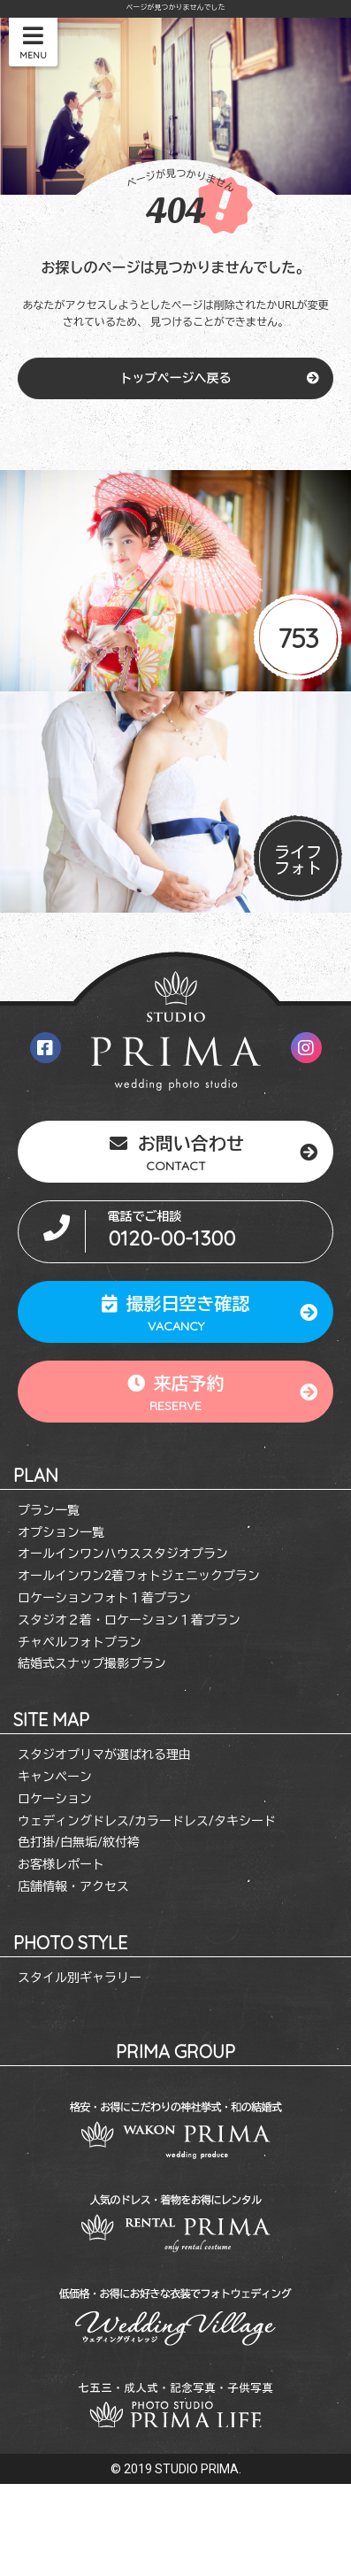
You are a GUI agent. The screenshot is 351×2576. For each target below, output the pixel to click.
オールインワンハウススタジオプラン (123, 1553)
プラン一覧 (49, 1510)
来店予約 (176, 1392)
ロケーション (55, 1799)
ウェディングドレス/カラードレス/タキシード (147, 1821)
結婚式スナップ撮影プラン (92, 1663)
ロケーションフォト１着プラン (104, 1598)
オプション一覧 (61, 1532)
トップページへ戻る (176, 378)
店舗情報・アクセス (73, 1886)
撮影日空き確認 (176, 1312)
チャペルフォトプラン (79, 1642)
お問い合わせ (176, 1152)
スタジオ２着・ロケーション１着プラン (129, 1620)
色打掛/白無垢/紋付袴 (79, 1842)
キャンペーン (55, 1777)
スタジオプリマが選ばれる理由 (104, 1754)
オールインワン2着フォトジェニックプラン (139, 1576)
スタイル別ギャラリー (79, 1978)
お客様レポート (61, 1864)
